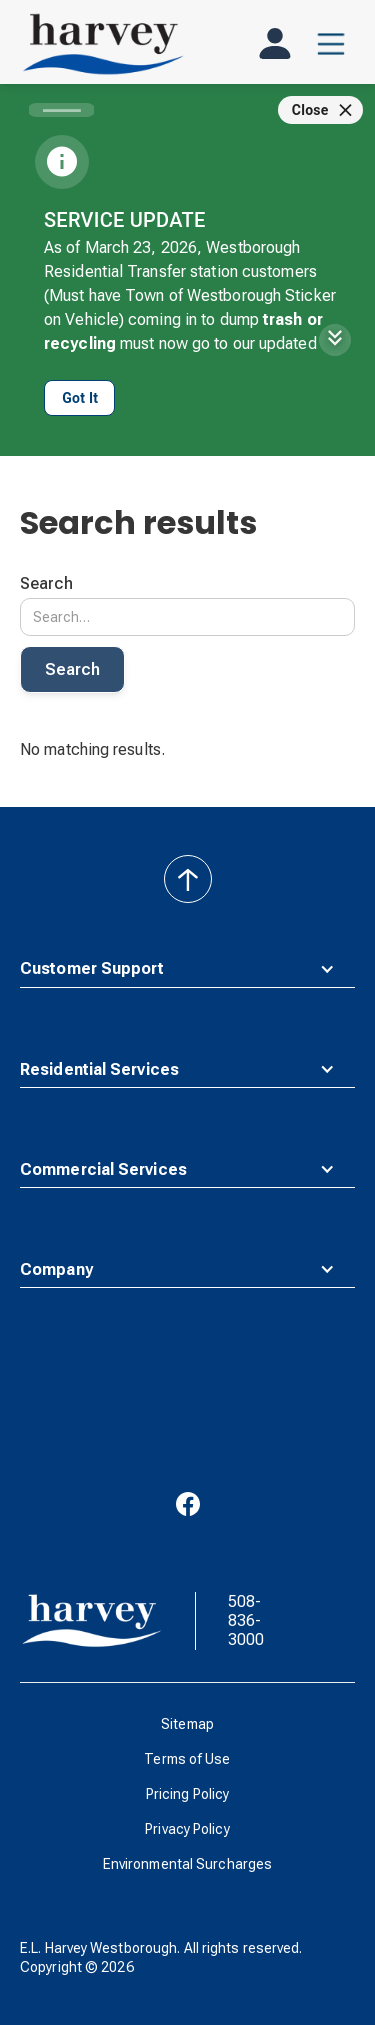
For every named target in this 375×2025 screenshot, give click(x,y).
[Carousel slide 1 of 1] (61, 110)
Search (46, 583)
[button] (331, 44)
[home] (103, 44)
